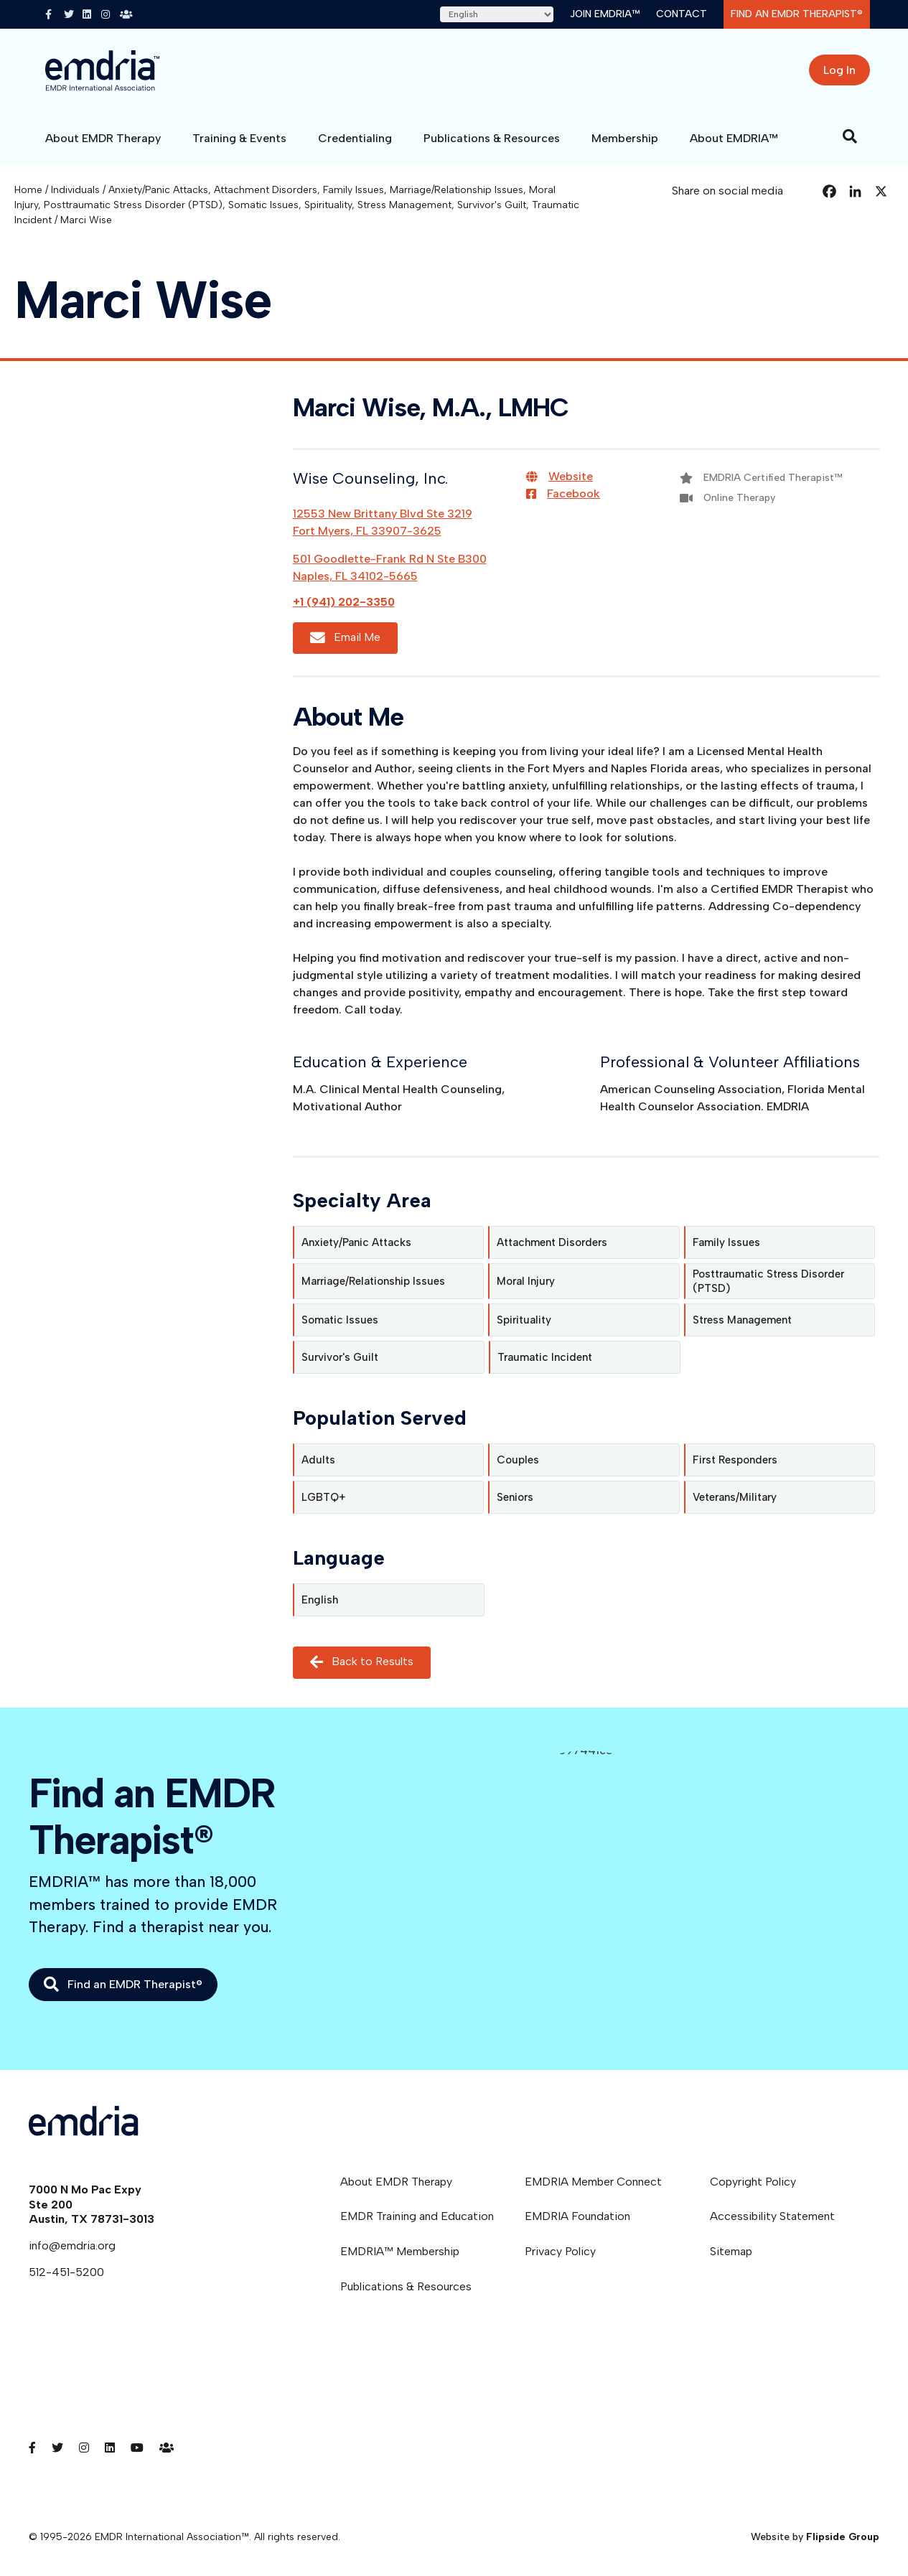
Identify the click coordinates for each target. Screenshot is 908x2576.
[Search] (850, 136)
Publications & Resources (491, 138)
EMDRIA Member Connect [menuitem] (593, 2181)
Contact (681, 14)
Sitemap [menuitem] (731, 2251)
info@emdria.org (72, 2245)
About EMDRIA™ (734, 138)
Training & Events (239, 138)
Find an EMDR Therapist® (797, 14)
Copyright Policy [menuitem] (753, 2181)
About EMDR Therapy (103, 138)
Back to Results (361, 1662)
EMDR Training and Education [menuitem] (417, 2216)
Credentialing (355, 138)
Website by (815, 2537)
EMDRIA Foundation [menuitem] (577, 2216)
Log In (839, 70)
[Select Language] (496, 14)
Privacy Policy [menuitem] (560, 2251)
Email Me (345, 637)
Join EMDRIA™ (605, 14)
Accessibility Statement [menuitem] (772, 2216)
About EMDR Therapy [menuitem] (396, 2181)
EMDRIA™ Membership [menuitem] (399, 2251)
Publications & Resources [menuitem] (406, 2286)
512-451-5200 (66, 2272)
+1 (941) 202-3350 (344, 602)
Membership (624, 138)
